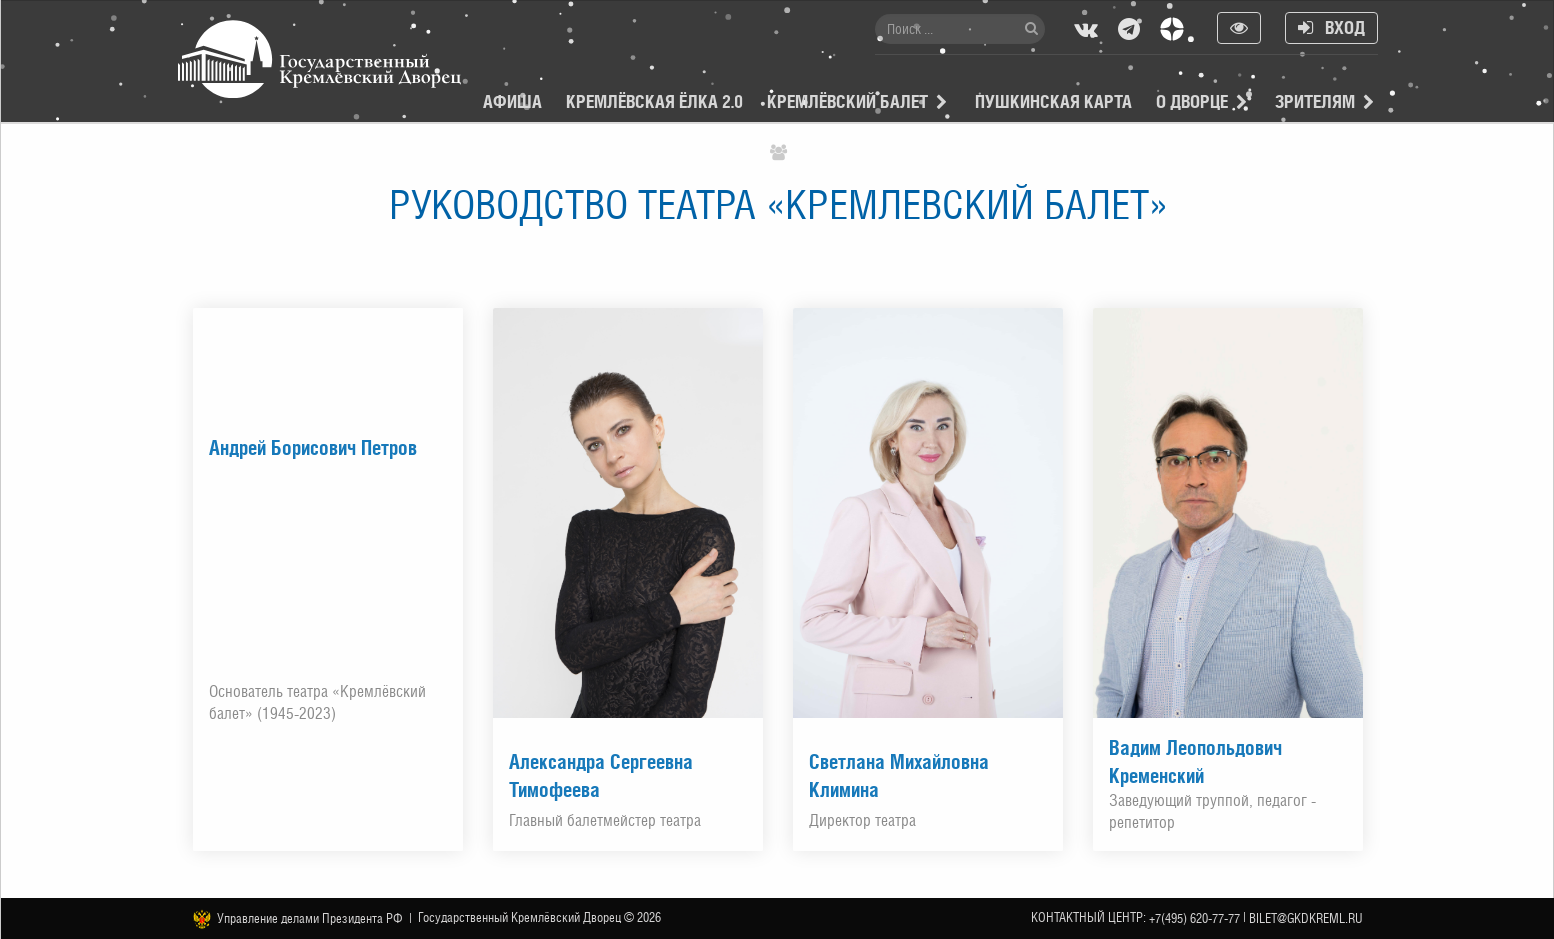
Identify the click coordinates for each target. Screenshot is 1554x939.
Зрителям (1315, 101)
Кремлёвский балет (847, 101)
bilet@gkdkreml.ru (1306, 918)
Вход (1331, 27)
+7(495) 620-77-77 (1194, 918)
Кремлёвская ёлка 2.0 (654, 101)
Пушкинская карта (1053, 101)
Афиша (512, 101)
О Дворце (1192, 101)
